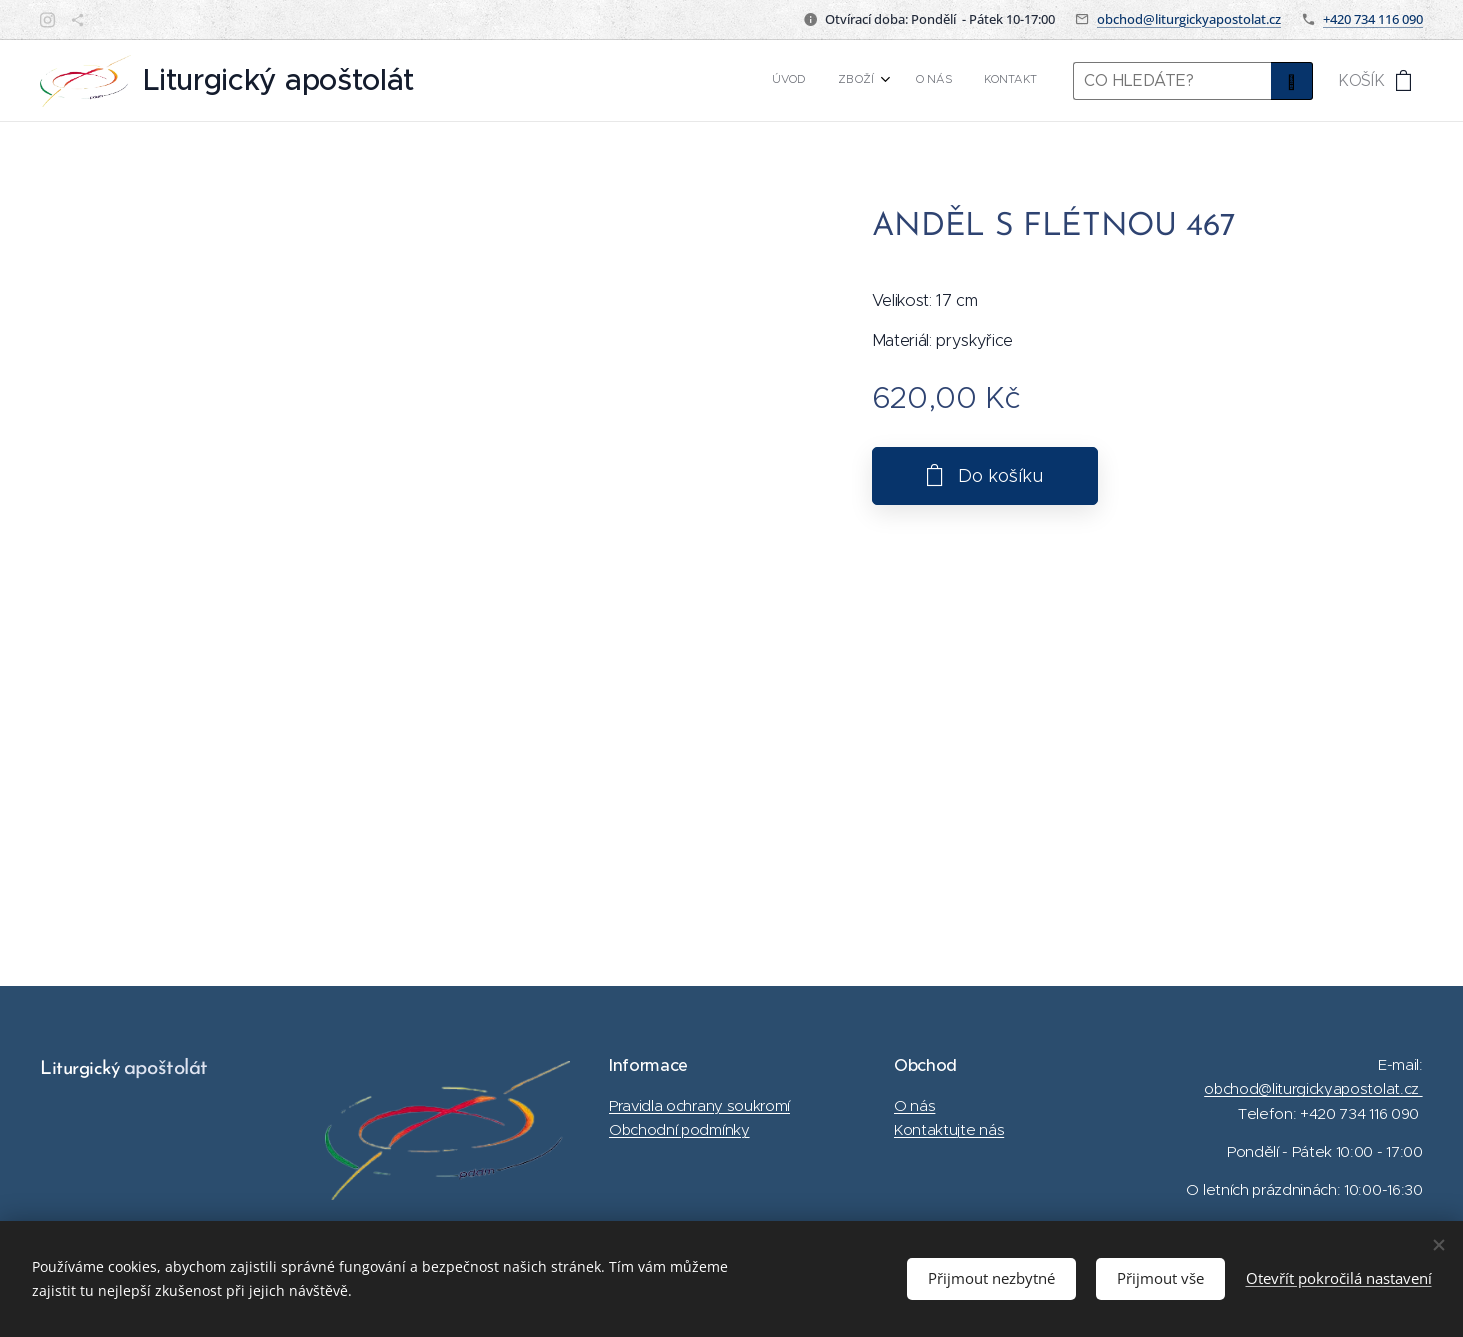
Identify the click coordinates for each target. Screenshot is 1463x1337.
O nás (914, 1105)
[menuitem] (936, 81)
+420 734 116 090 (1373, 19)
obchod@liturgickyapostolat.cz (1189, 19)
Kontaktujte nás (949, 1129)
